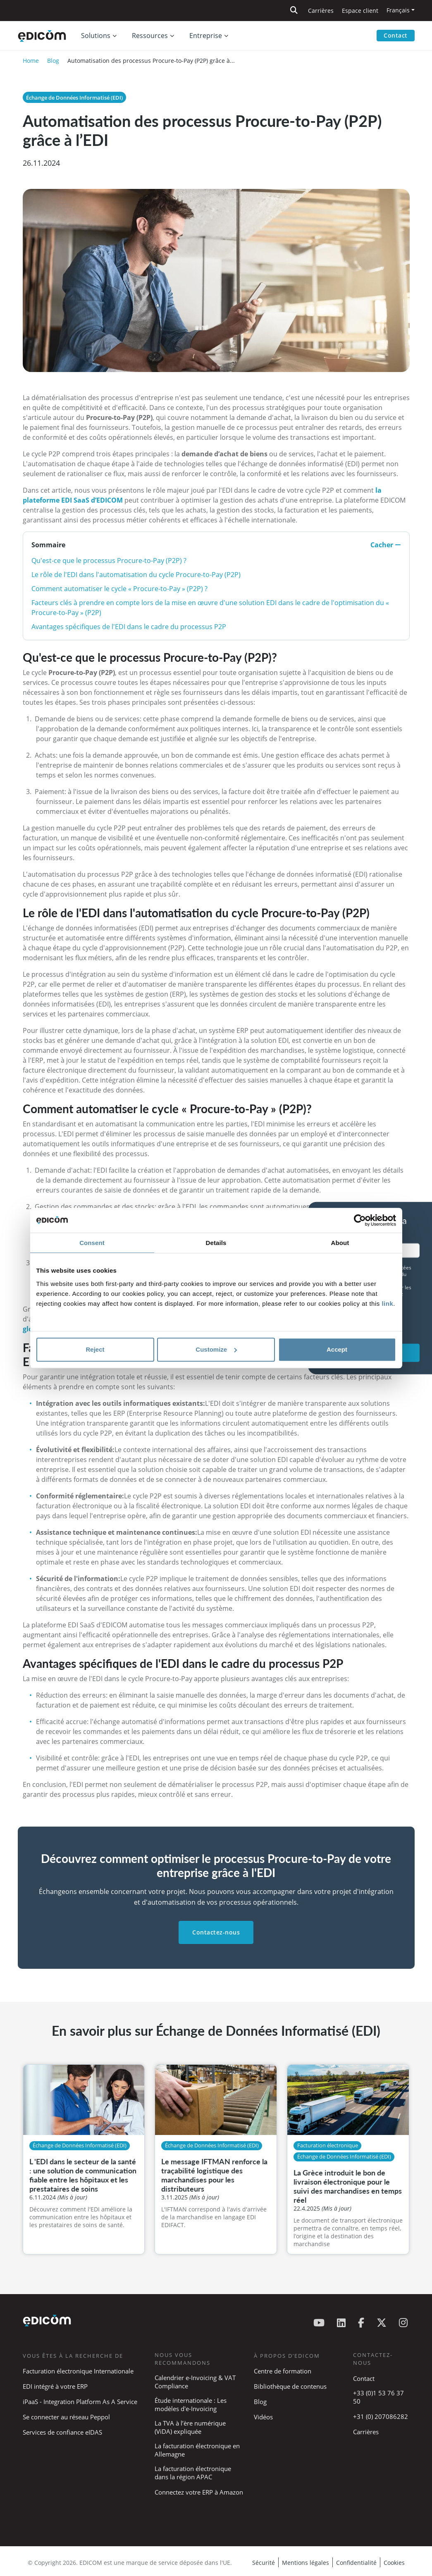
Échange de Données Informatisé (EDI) (74, 97)
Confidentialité (356, 2562)
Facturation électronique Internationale (78, 2371)
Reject (95, 1349)
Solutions (95, 35)
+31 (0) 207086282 (380, 2416)
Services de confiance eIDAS (62, 2432)
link (387, 1303)
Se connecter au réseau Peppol (66, 2417)
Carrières (321, 10)
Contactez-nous (216, 1932)
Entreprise (205, 35)
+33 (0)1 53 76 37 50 (378, 2397)
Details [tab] (216, 1242)
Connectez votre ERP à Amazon (199, 2492)
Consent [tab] (92, 1242)
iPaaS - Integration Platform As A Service (80, 2401)
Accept (337, 1349)
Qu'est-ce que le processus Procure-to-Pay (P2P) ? (108, 560)
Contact (396, 35)
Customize (216, 1349)
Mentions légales (305, 2562)
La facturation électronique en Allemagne (197, 2450)
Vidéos (263, 2417)
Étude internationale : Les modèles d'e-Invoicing (191, 2404)
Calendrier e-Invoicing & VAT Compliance (195, 2381)
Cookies (394, 2562)
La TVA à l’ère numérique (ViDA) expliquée (190, 2427)
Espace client (360, 10)
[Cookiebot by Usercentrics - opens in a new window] (360, 1220)
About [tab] (340, 1242)
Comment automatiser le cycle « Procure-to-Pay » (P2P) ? (119, 588)
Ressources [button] (150, 35)
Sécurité (263, 2562)
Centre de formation (282, 2371)
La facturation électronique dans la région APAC (193, 2472)
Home (31, 60)
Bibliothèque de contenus (290, 2386)
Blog (53, 60)
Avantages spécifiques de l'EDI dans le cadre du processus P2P (128, 626)
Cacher (385, 544)
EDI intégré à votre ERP (55, 2386)
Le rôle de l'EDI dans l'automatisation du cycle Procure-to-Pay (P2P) (136, 574)
